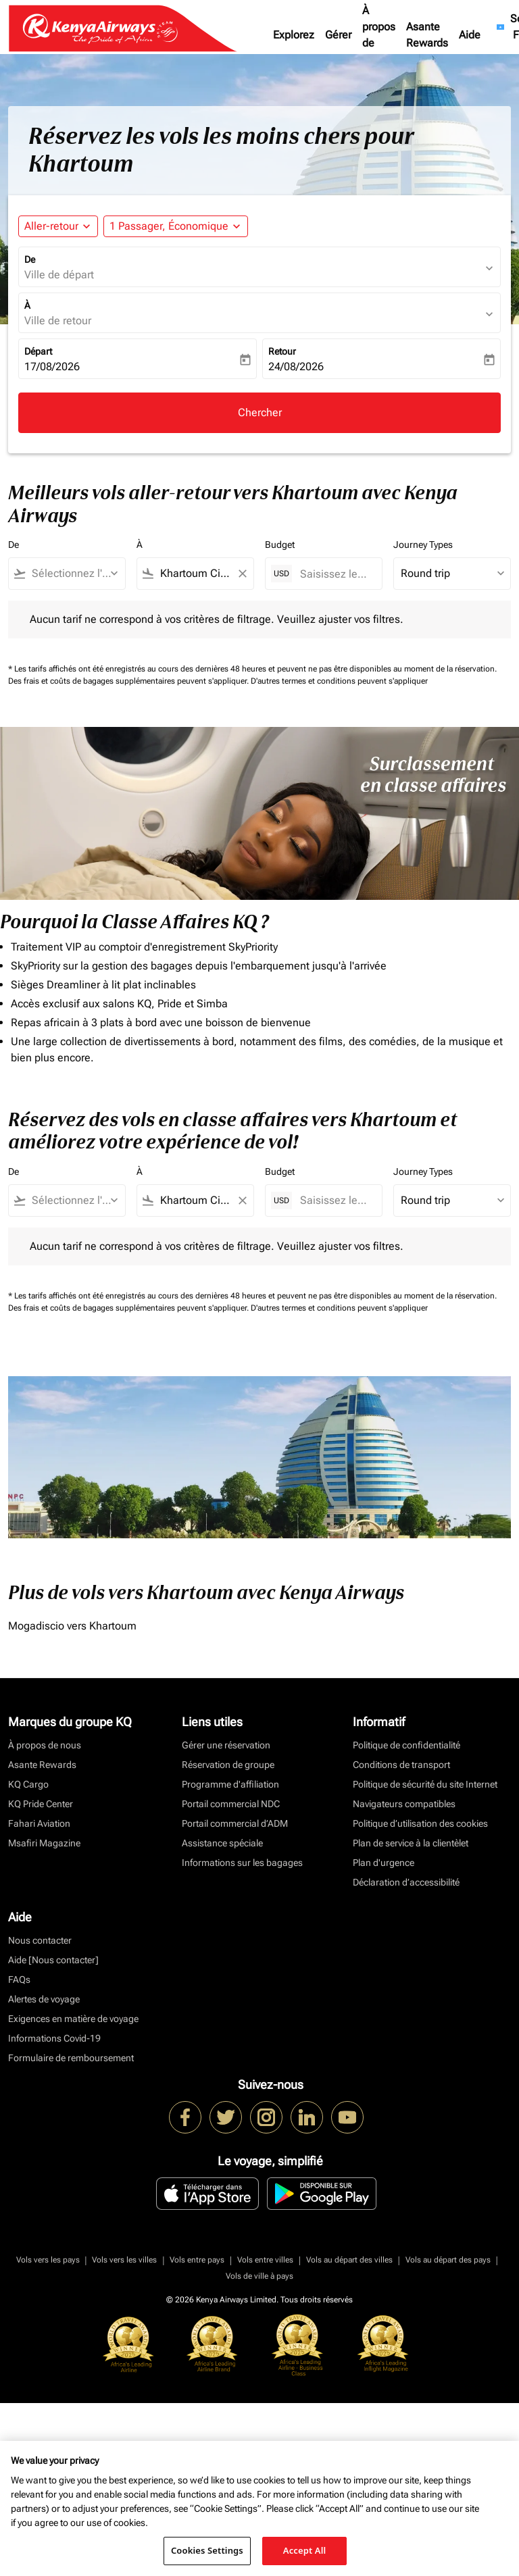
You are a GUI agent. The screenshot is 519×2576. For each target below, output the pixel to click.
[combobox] (73, 573)
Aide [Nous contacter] (53, 1959)
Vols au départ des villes (349, 2260)
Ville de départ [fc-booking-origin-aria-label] (59, 274)
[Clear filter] (241, 573)
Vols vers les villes (124, 2260)
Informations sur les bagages (242, 1862)
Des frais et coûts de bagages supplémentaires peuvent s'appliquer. (129, 681)
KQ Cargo (28, 1784)
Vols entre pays (197, 2260)
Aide (469, 34)
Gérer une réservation (226, 1745)
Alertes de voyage (44, 1999)
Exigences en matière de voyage (73, 2018)
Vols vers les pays (48, 2260)
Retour (282, 351)
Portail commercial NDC (231, 1803)
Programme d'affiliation (230, 1784)
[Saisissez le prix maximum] (334, 573)
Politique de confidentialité (406, 1745)
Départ (38, 351)
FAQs (19, 1979)
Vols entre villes (265, 2260)
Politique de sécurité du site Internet (425, 1784)
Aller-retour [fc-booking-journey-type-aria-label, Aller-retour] (51, 226)
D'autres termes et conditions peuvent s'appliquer (339, 681)
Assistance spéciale (222, 1843)
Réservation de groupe (228, 1764)
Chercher (260, 412)
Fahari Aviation (39, 1823)
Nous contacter (40, 1940)
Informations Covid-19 (54, 2038)
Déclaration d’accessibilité (406, 1882)
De (29, 259)
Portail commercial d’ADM (235, 1823)
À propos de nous (378, 35)
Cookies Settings (207, 2550)
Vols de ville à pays (259, 2276)
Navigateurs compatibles (404, 1803)
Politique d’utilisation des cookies (420, 1823)
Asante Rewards (427, 34)
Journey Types (423, 544)
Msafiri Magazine (44, 1843)
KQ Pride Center (40, 1803)
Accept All (304, 2550)
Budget (280, 544)
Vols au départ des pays (448, 2260)
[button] (175, 226)
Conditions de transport (401, 1764)
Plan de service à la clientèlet (410, 1843)
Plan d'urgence (383, 1862)
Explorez (293, 34)
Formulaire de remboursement (71, 2057)
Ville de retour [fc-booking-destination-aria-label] (57, 320)
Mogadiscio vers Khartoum (72, 1625)
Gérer (338, 34)
